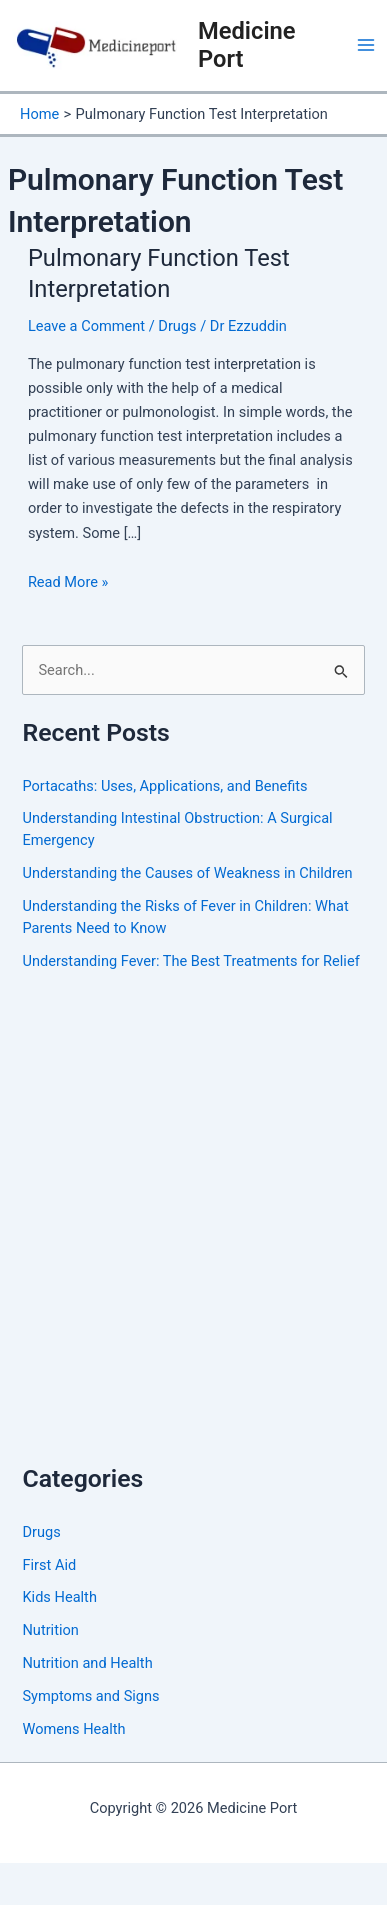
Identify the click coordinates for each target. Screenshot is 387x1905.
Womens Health (73, 1729)
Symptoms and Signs (90, 1696)
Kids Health (59, 1597)
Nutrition (50, 1630)
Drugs (177, 326)
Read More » (68, 582)
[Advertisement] (187, 1236)
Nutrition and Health (87, 1663)
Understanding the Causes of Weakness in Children (187, 873)
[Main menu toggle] (366, 45)
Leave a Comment (86, 326)
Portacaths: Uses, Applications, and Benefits (164, 786)
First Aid (49, 1565)
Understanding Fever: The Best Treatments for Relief (190, 961)
